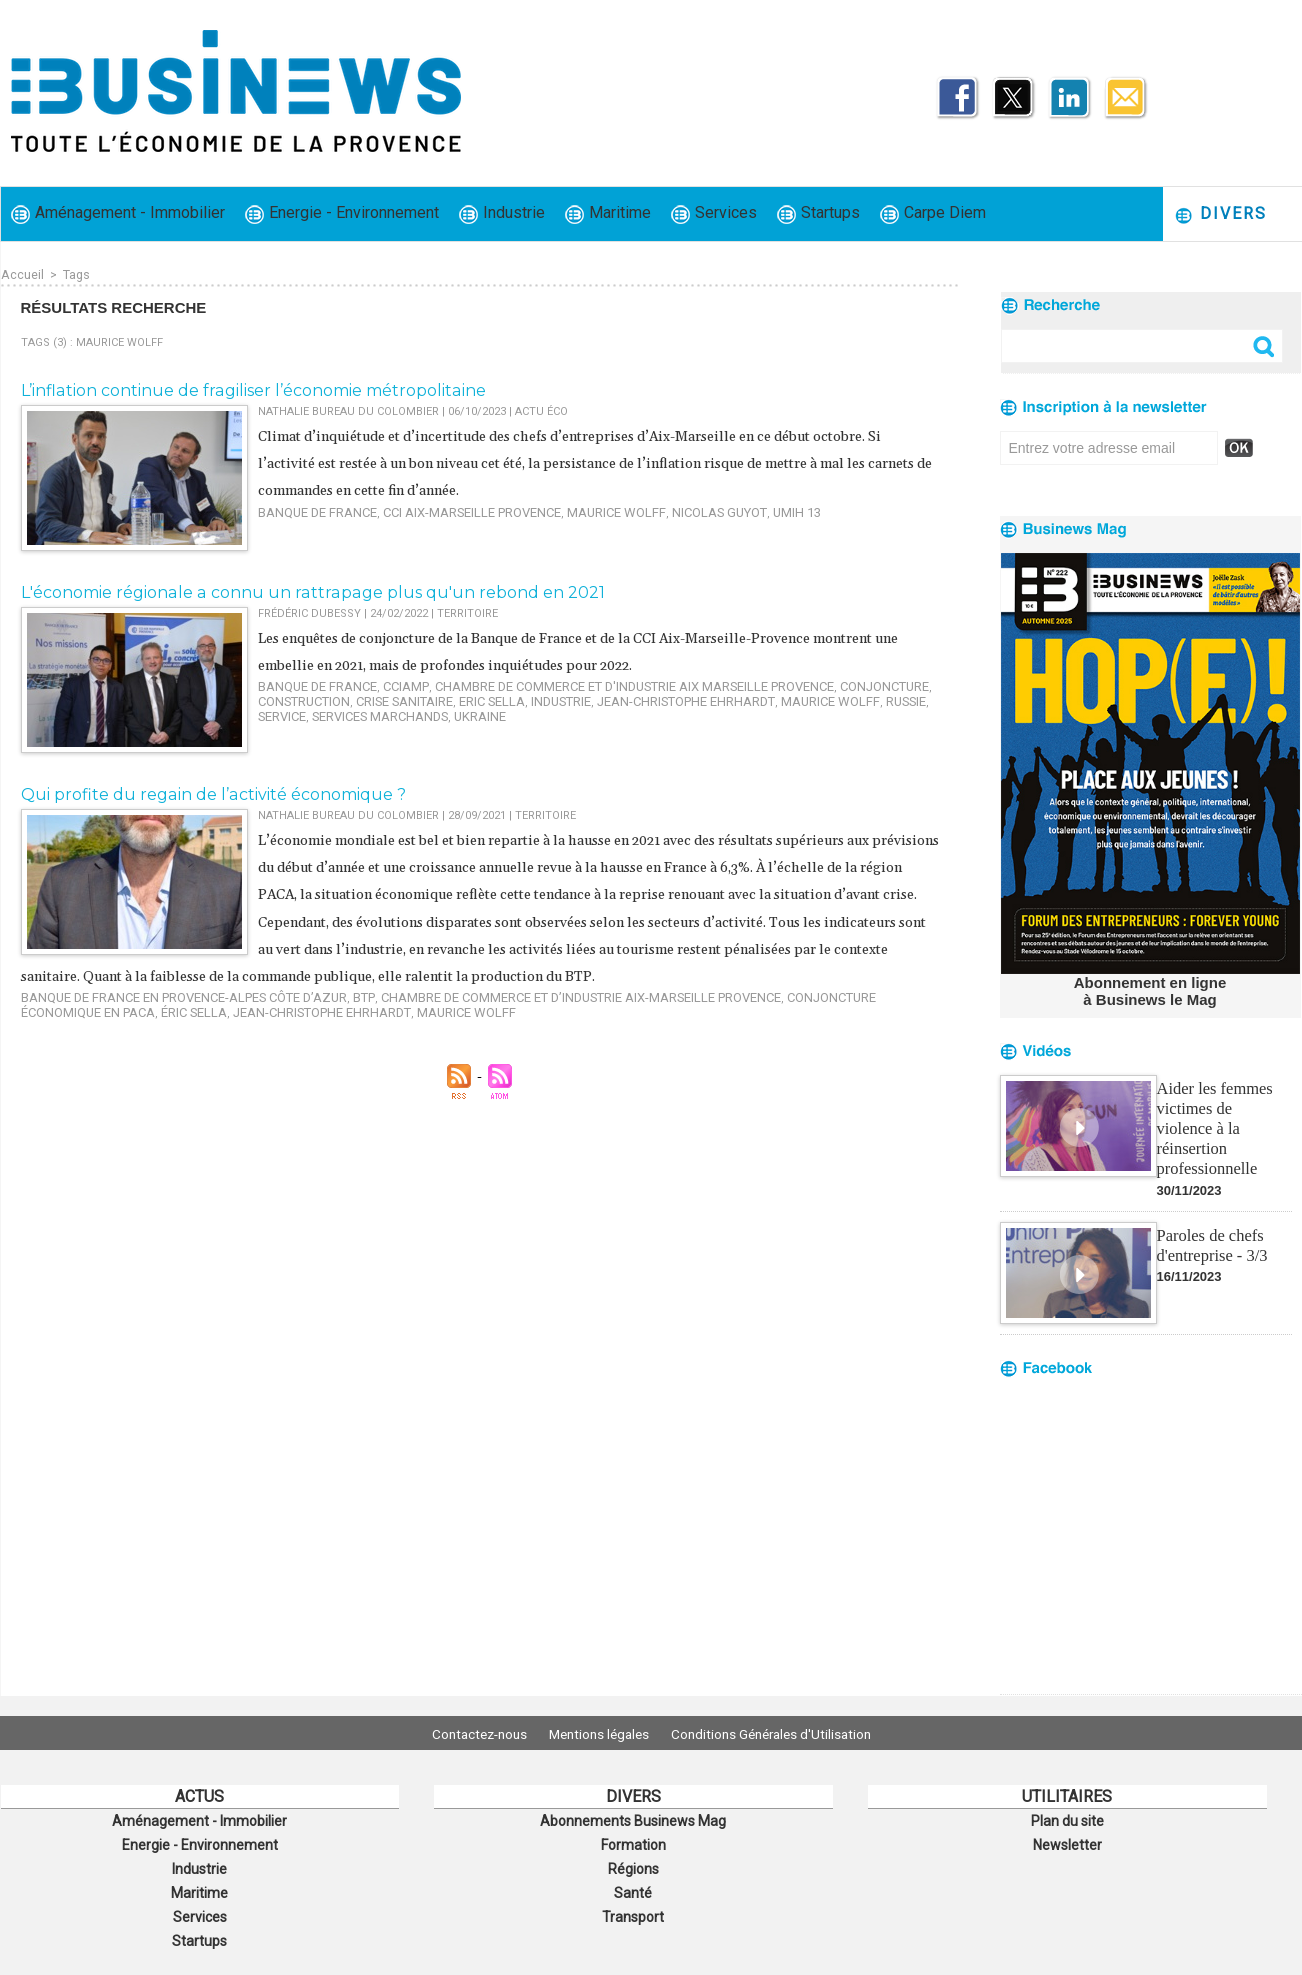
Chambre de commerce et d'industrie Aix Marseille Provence (595, 684)
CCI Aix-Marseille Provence (448, 509)
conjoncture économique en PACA (814, 1021)
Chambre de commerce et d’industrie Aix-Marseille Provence (525, 1021)
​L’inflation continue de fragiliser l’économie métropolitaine (241, 389)
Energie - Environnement (342, 213)
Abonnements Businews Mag (633, 1820)
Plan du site (1067, 1820)
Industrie (502, 213)
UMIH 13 (739, 509)
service (893, 697)
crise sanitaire (393, 697)
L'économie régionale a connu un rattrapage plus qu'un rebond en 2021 (294, 591)
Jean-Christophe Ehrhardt (650, 697)
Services (714, 213)
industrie (535, 697)
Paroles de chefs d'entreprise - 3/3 (1211, 1219)
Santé (633, 1886)
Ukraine (409, 710)
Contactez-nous (466, 1733)
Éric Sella (50, 1034)
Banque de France (310, 509)
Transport (633, 1908)
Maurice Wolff (576, 509)
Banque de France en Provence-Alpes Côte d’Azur (167, 1021)
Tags (75, 274)
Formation (633, 1842)
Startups (818, 213)
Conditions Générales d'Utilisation (784, 1733)
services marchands (319, 710)
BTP (329, 1021)
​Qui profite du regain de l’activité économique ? (201, 793)
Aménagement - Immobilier (118, 213)
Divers (1220, 214)
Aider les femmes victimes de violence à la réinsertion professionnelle (1223, 1114)
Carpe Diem (933, 213)
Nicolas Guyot (668, 509)
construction (300, 697)
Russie (847, 697)
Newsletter (1067, 1842)
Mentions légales (599, 1733)
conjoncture (822, 684)
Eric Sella (472, 697)
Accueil (22, 274)
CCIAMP (389, 684)
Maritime (608, 213)
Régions (633, 1864)
